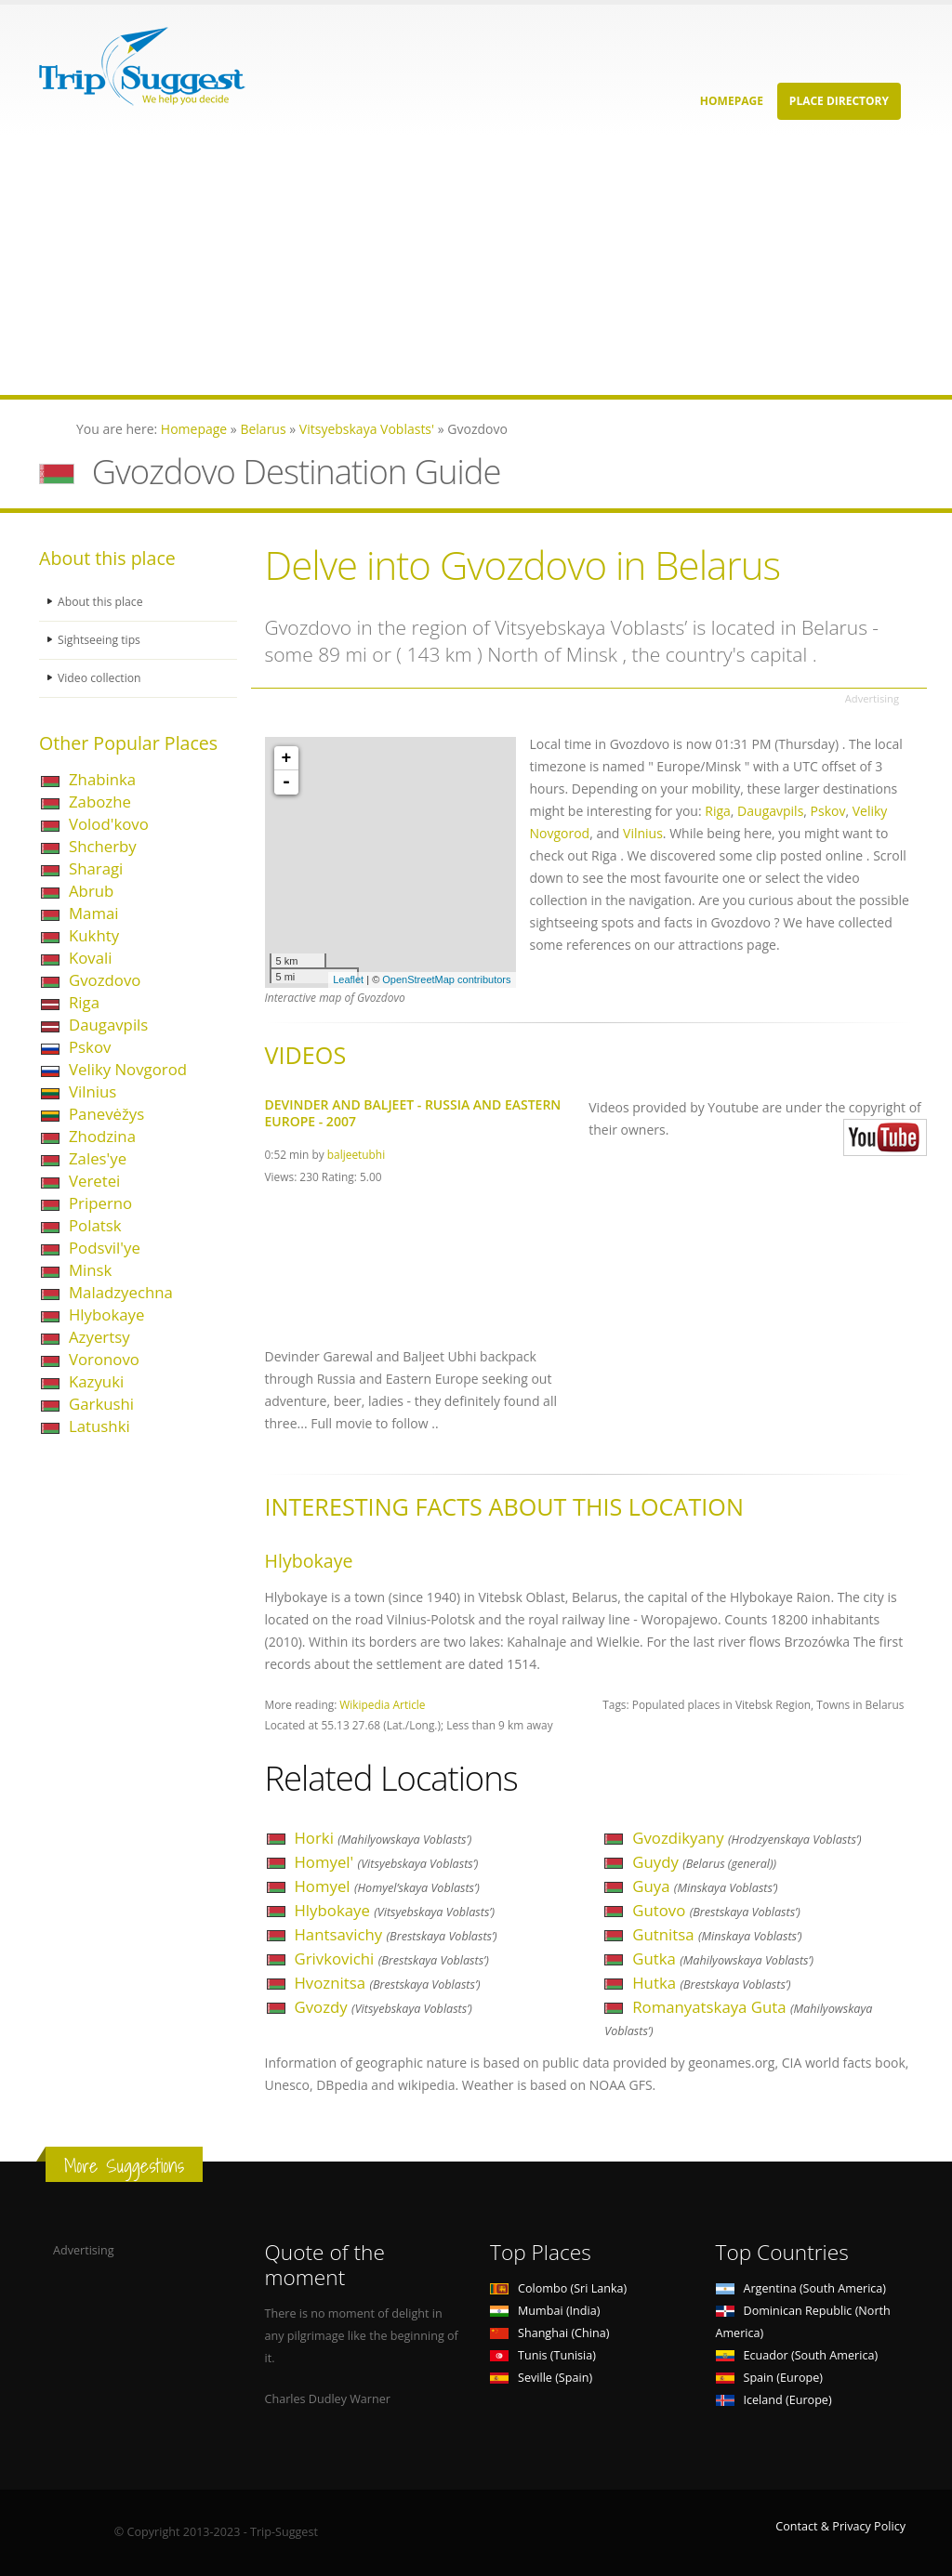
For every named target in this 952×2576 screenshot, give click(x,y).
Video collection (100, 678)
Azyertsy (99, 1336)
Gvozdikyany (746, 1837)
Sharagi (96, 868)
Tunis (543, 2355)
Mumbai (545, 2311)
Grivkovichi (392, 1958)
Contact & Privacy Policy (840, 2526)
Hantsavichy (396, 1934)
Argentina (801, 2288)
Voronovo (104, 1359)
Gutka (722, 1958)
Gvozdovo (104, 980)
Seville (541, 2377)
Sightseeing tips (100, 640)
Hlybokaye (106, 1314)
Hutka (711, 1982)
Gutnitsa (716, 1934)
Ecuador (797, 2355)
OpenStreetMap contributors (446, 979)
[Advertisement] (476, 265)
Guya (704, 1886)
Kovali (90, 957)
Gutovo (716, 1910)
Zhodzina (102, 1136)
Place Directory (839, 101)
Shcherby (103, 846)
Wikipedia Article (382, 1704)
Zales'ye (97, 1158)
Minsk (90, 1270)
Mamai (94, 913)
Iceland (774, 2400)
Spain (769, 2377)
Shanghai (549, 2333)
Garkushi (101, 1403)
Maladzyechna (121, 1292)
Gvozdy (383, 2006)
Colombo (558, 2288)
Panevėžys (106, 1113)
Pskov (90, 1047)
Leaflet (348, 979)
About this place (101, 602)
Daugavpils (108, 1024)
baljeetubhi (356, 1154)
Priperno (100, 1203)
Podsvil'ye (104, 1247)
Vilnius (92, 1091)
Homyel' (387, 1862)
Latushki (99, 1426)
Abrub (91, 890)
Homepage (731, 101)
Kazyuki (96, 1381)
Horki (383, 1837)
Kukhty (94, 935)
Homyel (387, 1886)
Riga (84, 1002)
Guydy (704, 1862)
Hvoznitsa (388, 1982)
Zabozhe (100, 801)
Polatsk (95, 1225)
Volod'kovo (109, 824)
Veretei (94, 1180)
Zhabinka (102, 779)
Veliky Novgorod (128, 1069)
